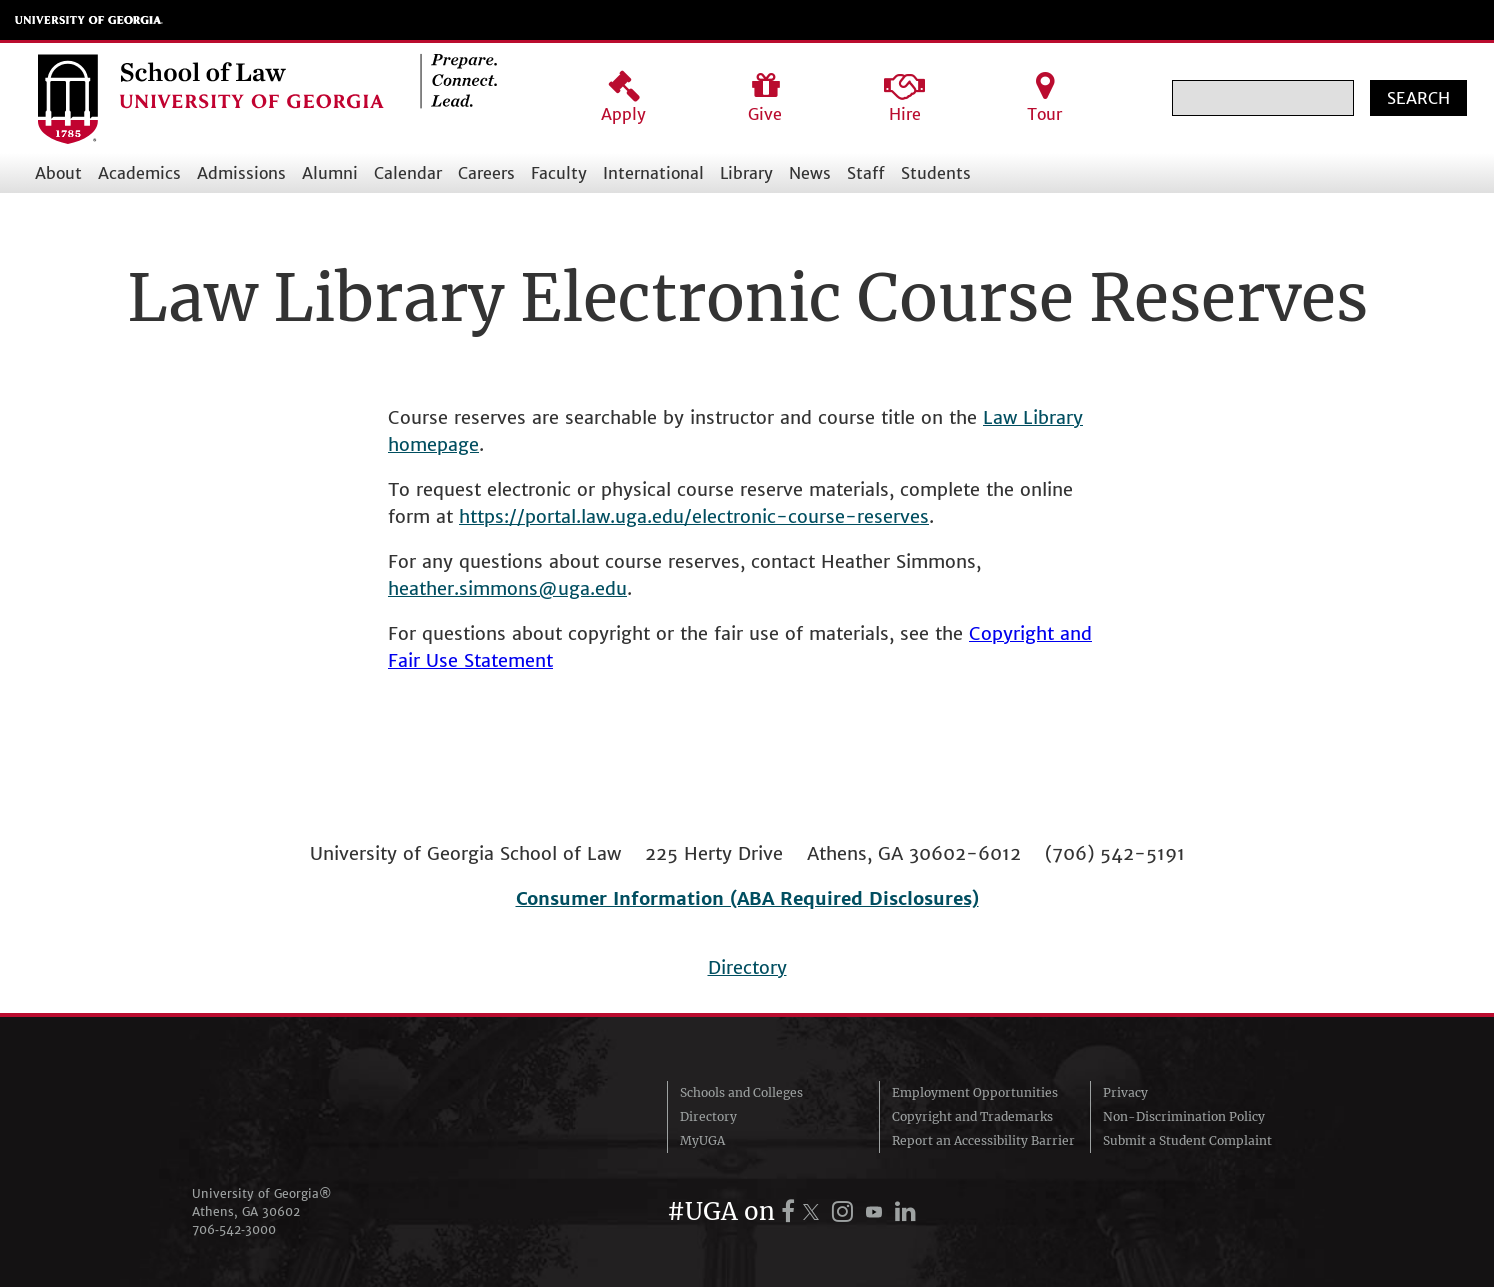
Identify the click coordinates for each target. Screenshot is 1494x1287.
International (653, 173)
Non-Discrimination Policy (1184, 1116)
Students (936, 173)
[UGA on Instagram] (845, 1211)
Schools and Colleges (741, 1092)
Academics (139, 173)
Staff (866, 173)
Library (746, 173)
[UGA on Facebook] (791, 1211)
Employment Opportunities (975, 1092)
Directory (747, 967)
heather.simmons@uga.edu (507, 588)
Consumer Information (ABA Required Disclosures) (747, 898)
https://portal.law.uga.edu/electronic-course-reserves (694, 516)
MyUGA (702, 1140)
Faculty (559, 173)
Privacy (1125, 1092)
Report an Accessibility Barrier (983, 1140)
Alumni (330, 173)
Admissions (241, 173)
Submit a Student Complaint (1187, 1140)
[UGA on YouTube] (877, 1211)
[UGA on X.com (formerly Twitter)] (814, 1211)
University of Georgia (89, 20)
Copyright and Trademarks (972, 1116)
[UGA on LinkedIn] (905, 1211)
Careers (486, 173)
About (58, 173)
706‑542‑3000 (234, 1229)
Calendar (408, 173)
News (810, 173)
